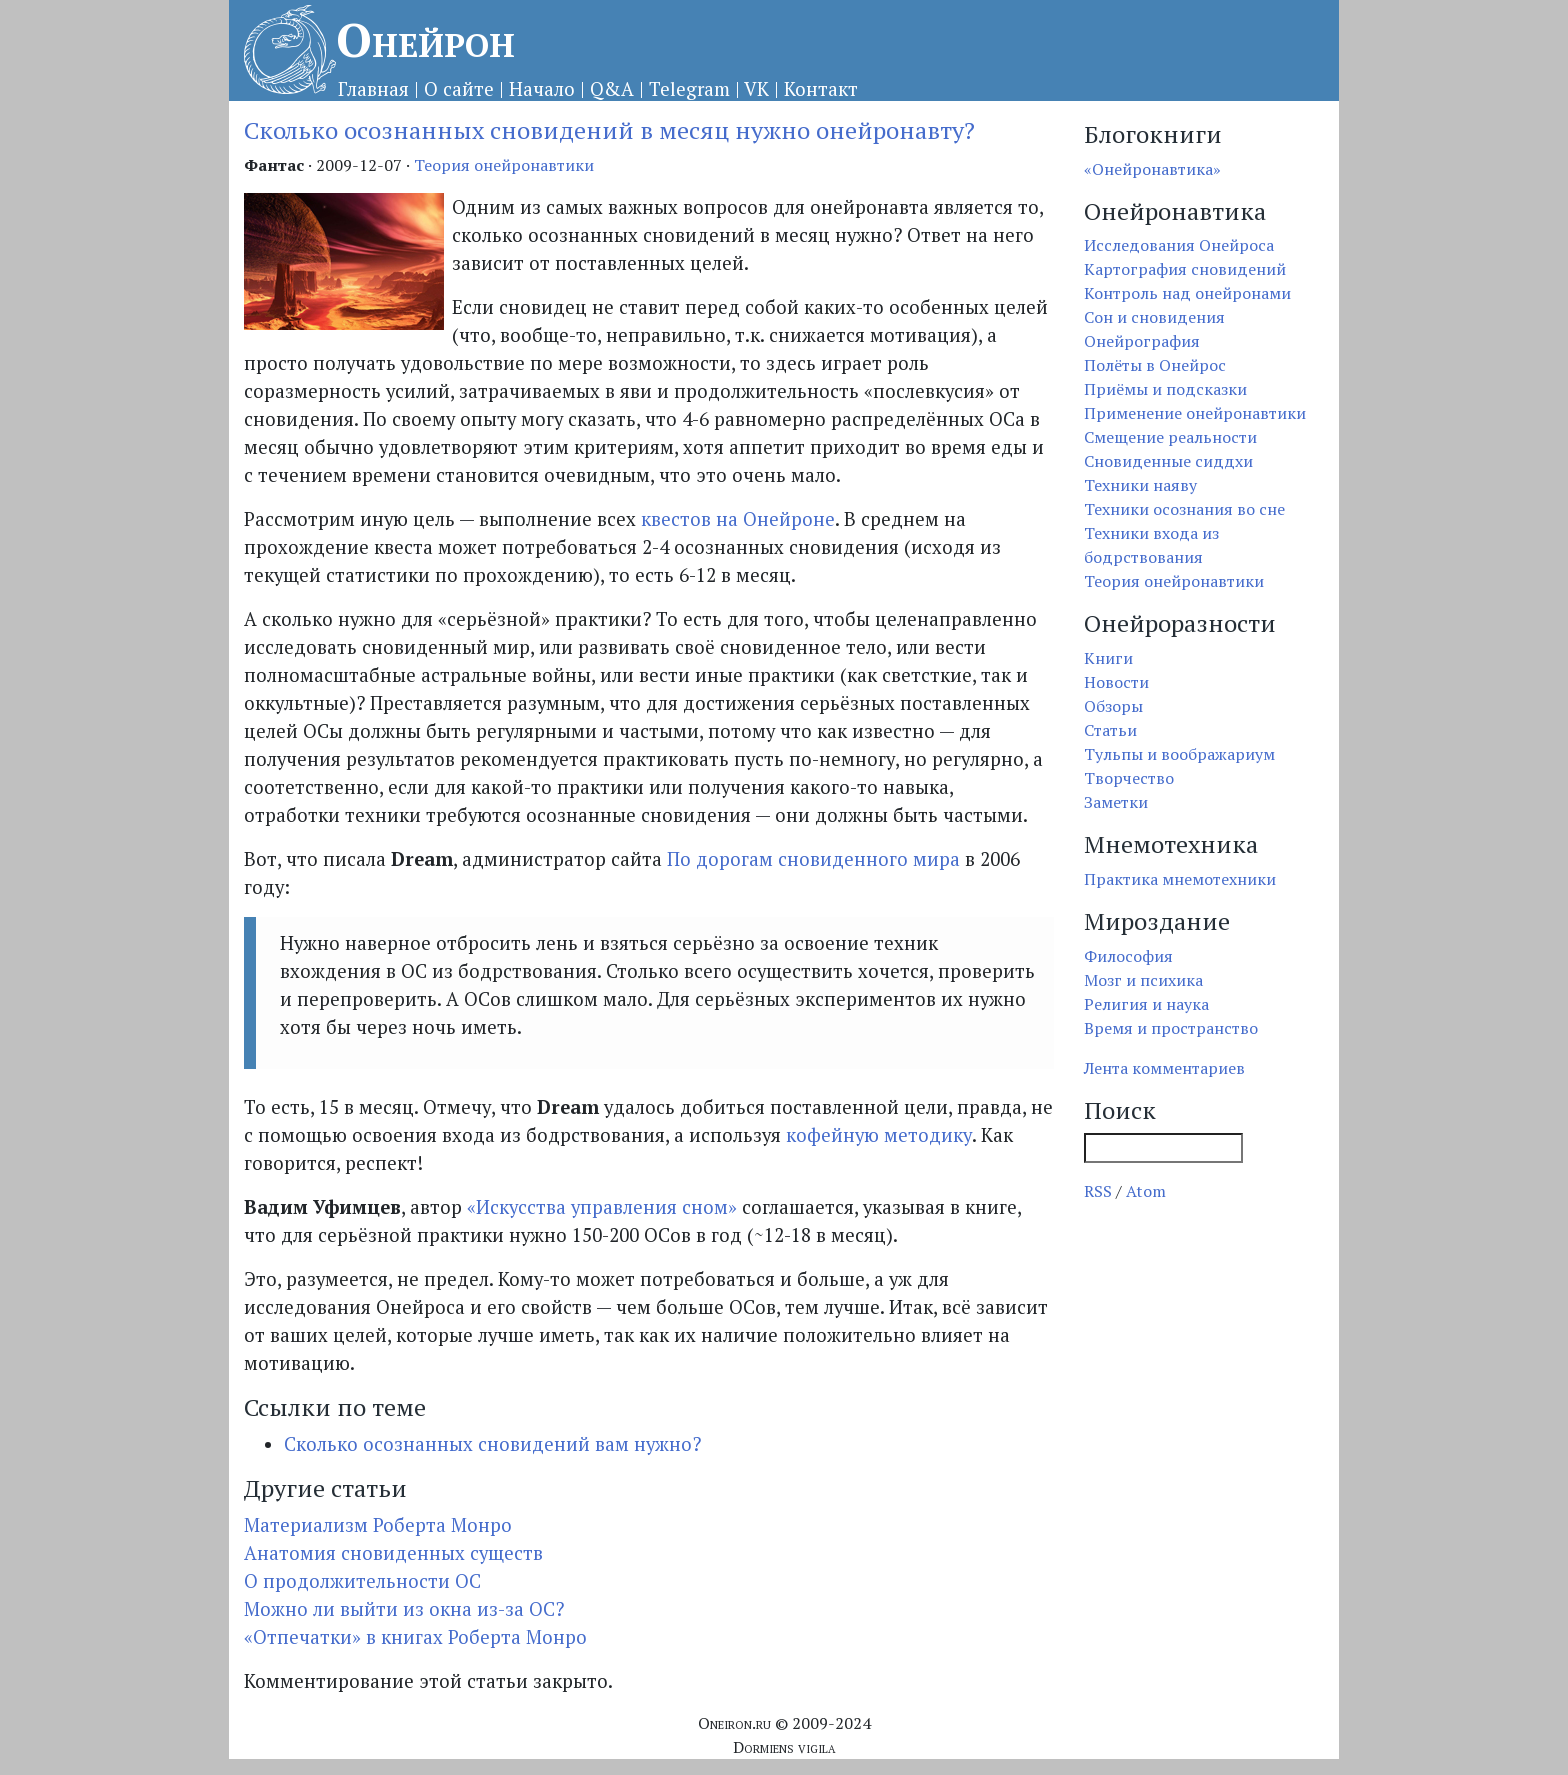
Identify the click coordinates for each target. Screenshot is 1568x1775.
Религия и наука (1146, 1004)
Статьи (1110, 730)
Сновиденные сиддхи (1168, 461)
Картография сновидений (1185, 269)
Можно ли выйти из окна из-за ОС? (404, 1609)
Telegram (689, 89)
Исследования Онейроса (1179, 245)
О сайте (459, 89)
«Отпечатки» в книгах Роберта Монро (415, 1637)
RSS (1098, 1191)
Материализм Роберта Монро (378, 1525)
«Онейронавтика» (1152, 169)
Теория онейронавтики (504, 165)
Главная (373, 89)
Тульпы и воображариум (1179, 754)
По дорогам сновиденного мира (813, 859)
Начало (542, 89)
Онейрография (1142, 341)
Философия (1128, 956)
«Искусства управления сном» (602, 1207)
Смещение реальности (1170, 437)
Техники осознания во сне (1184, 509)
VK (756, 89)
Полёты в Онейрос (1155, 365)
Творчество (1129, 778)
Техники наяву (1140, 485)
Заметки (1116, 802)
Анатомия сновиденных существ (393, 1553)
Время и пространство (1171, 1028)
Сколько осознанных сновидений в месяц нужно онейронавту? (609, 130)
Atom (1146, 1191)
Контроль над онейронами (1187, 293)
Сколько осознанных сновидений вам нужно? (492, 1444)
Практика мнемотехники (1180, 879)
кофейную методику (879, 1135)
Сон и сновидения (1154, 317)
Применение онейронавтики (1195, 413)
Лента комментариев (1164, 1068)
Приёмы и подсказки (1165, 389)
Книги (1108, 658)
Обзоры (1113, 706)
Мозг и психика (1143, 980)
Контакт (821, 89)
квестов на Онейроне (738, 519)
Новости (1116, 682)
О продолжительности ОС (362, 1581)
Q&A (612, 89)
